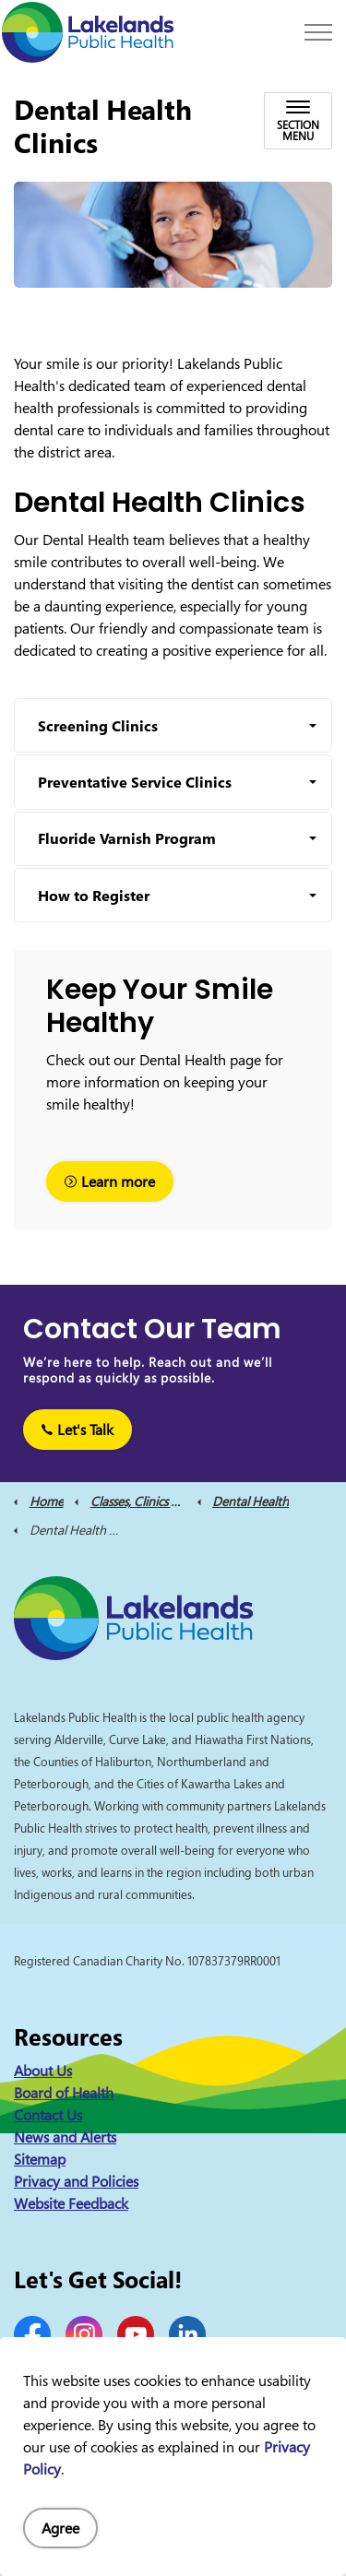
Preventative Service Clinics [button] (135, 782)
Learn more (110, 1181)
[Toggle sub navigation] (298, 120)
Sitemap (40, 2159)
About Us (43, 2070)
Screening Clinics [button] (98, 726)
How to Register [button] (93, 895)
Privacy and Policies (76, 2181)
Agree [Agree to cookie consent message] (60, 2528)
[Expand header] (318, 32)
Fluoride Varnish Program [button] (127, 838)
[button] (173, 235)
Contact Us (48, 2115)
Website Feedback (71, 2203)
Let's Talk (77, 1429)
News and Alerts (65, 2137)
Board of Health (63, 2093)
